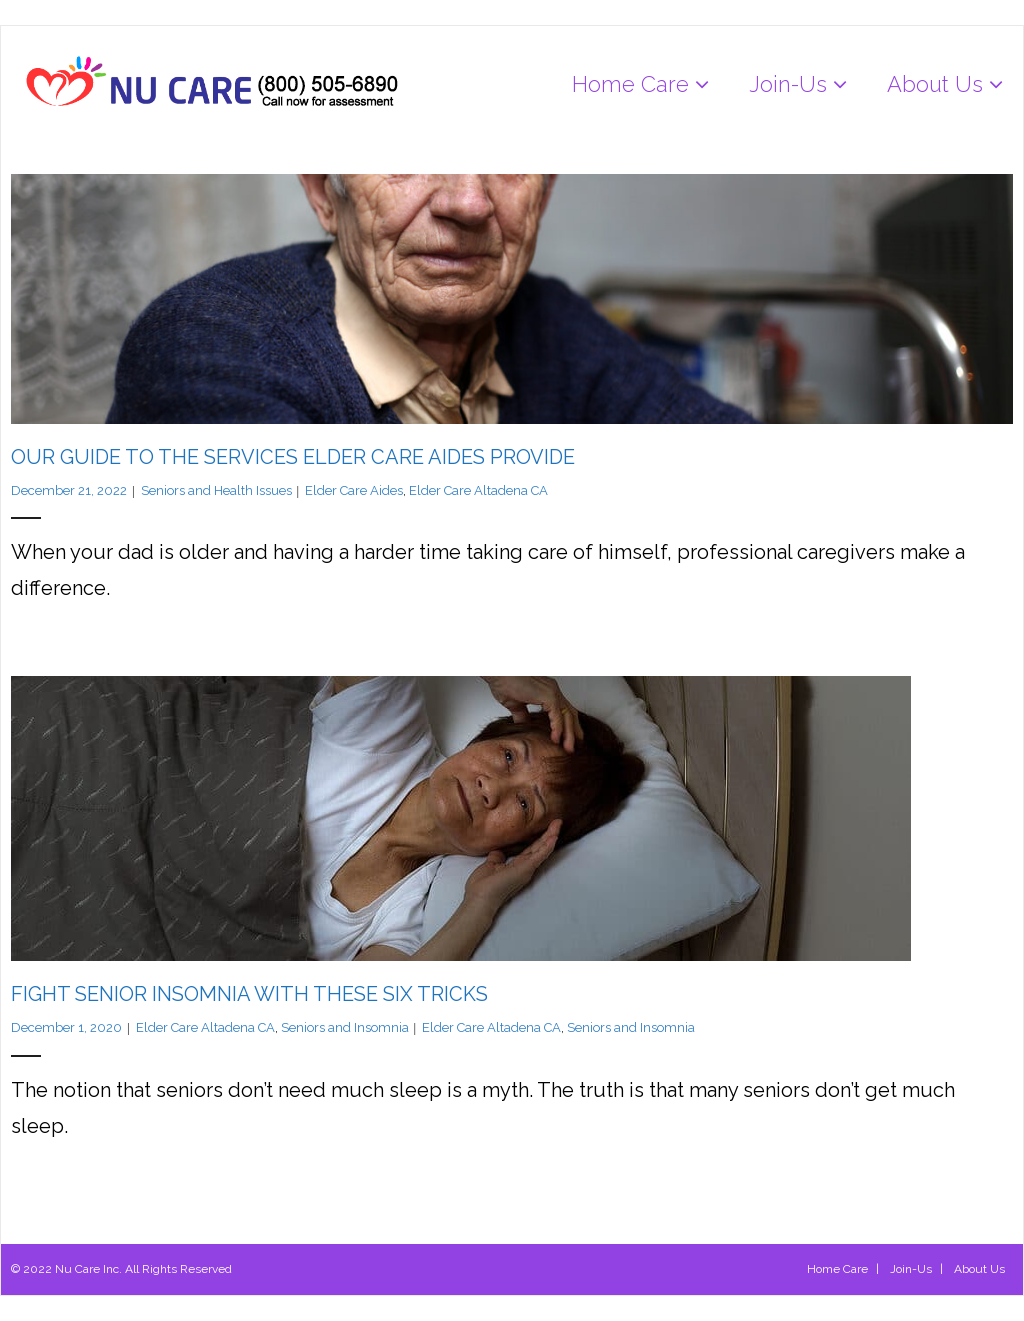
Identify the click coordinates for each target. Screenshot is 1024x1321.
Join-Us (911, 1269)
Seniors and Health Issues (216, 490)
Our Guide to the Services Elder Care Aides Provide (293, 457)
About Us (979, 1269)
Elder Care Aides (354, 490)
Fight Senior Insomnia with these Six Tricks (249, 994)
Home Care (837, 1269)
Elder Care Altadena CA (478, 490)
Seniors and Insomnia (345, 1027)
